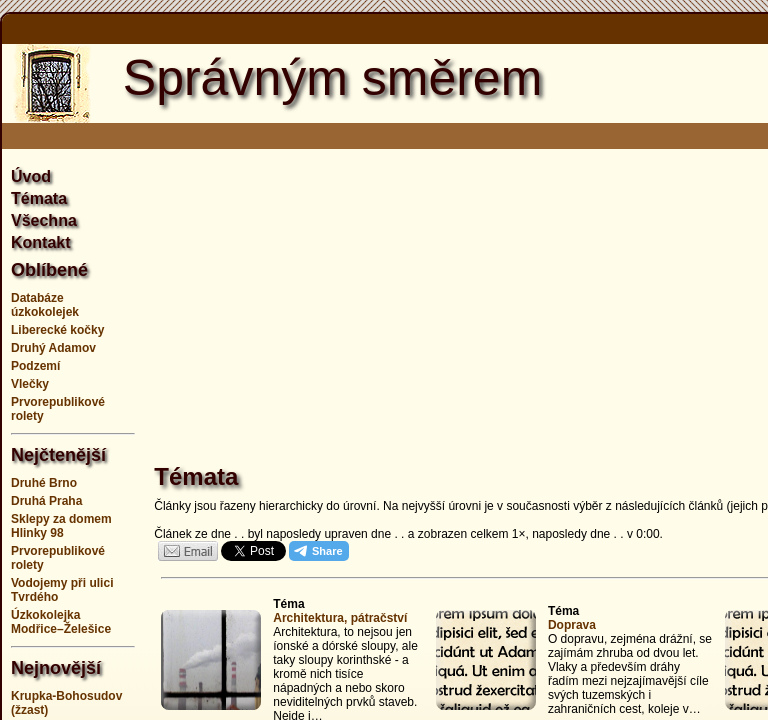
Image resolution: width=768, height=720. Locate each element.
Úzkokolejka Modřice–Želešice (61, 622)
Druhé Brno (44, 483)
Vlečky (30, 384)
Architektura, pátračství (340, 618)
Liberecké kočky (57, 330)
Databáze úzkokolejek (45, 305)
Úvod (31, 176)
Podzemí (35, 366)
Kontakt (41, 242)
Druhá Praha (46, 501)
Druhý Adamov (53, 348)
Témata (39, 198)
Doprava (572, 625)
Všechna (44, 220)
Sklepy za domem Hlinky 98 (61, 526)
